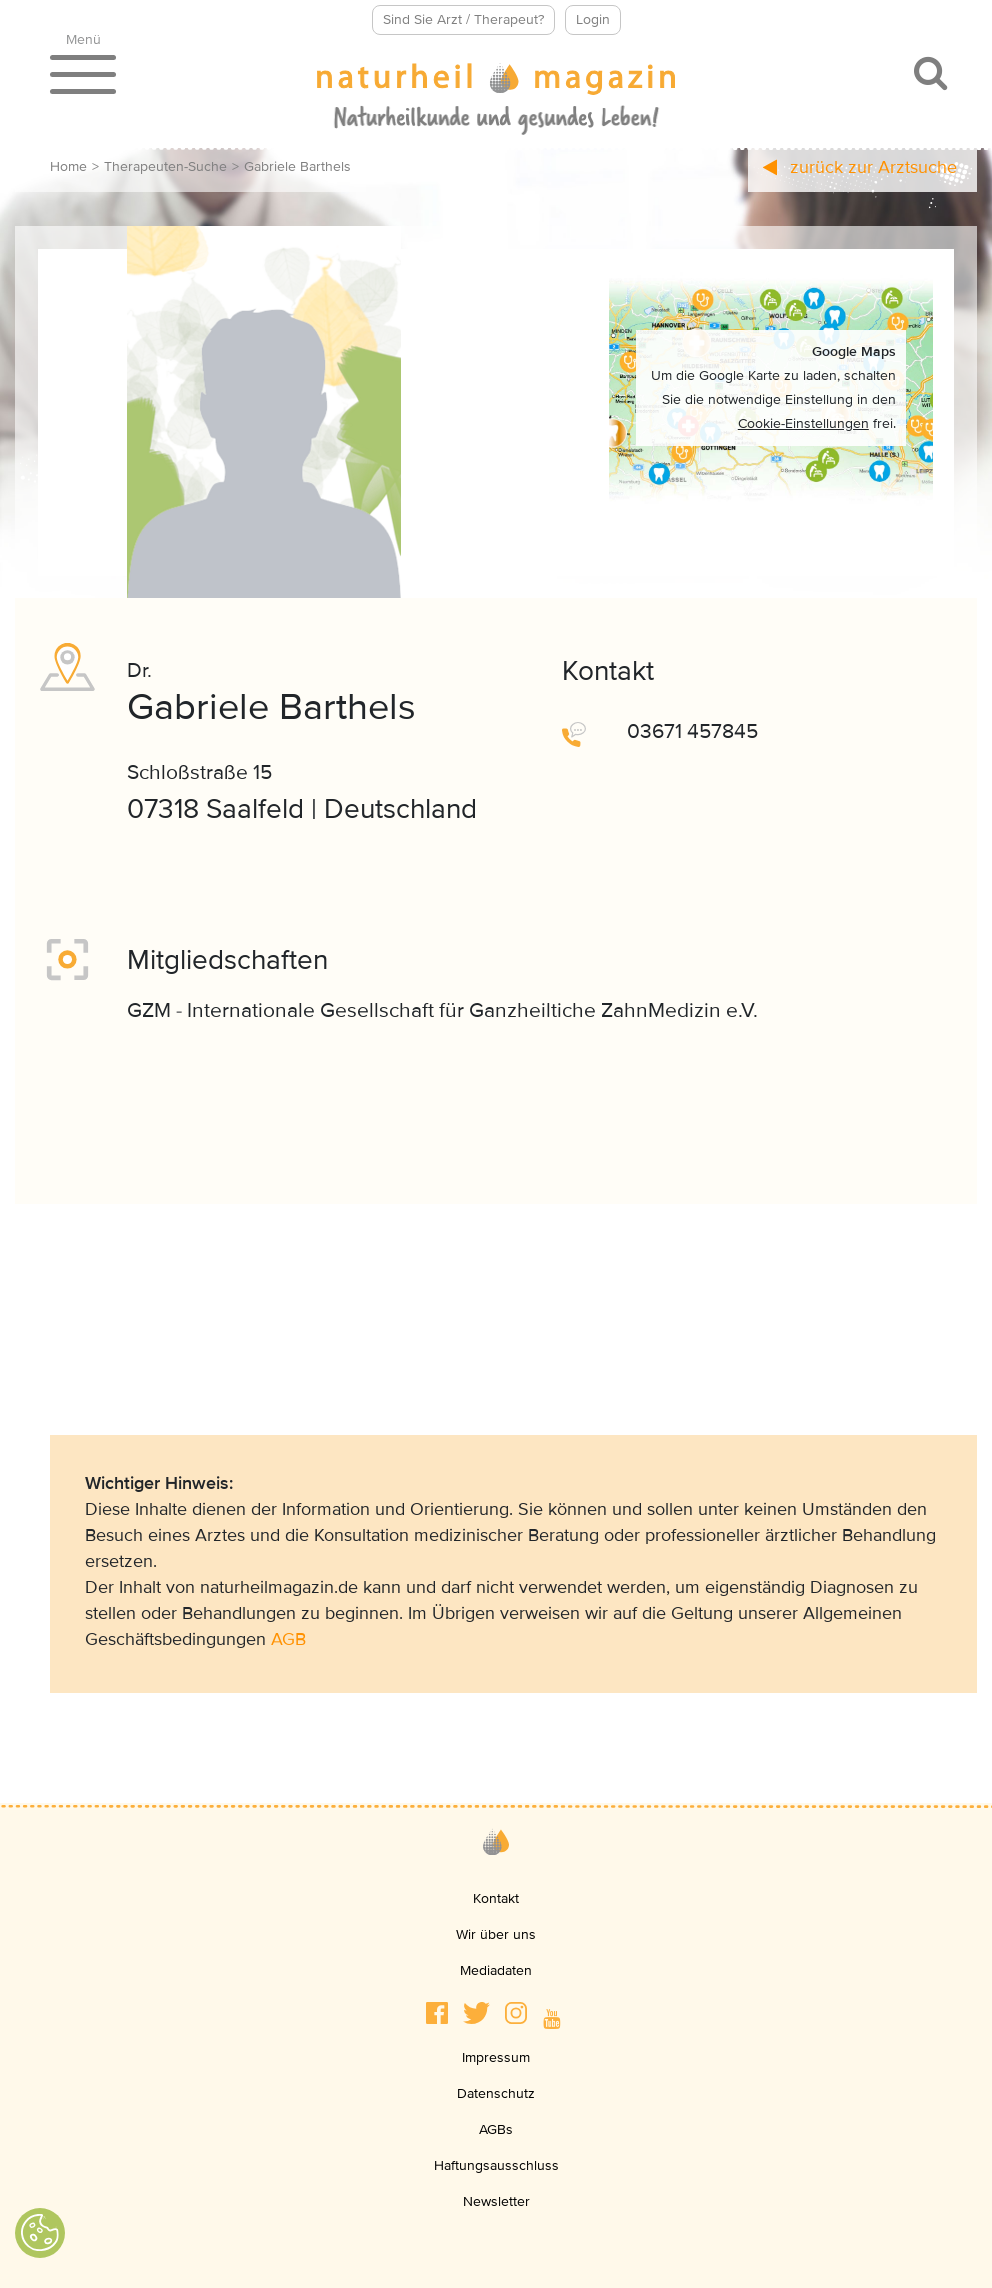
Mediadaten (496, 1970)
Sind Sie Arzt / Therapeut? (463, 19)
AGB (288, 1639)
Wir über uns (496, 1934)
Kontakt (496, 1898)
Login (593, 19)
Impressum (496, 2057)
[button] (437, 2013)
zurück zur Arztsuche (860, 167)
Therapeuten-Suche (165, 166)
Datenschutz (496, 2093)
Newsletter (496, 2201)
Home (68, 166)
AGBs (496, 2129)
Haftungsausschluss (496, 2165)
